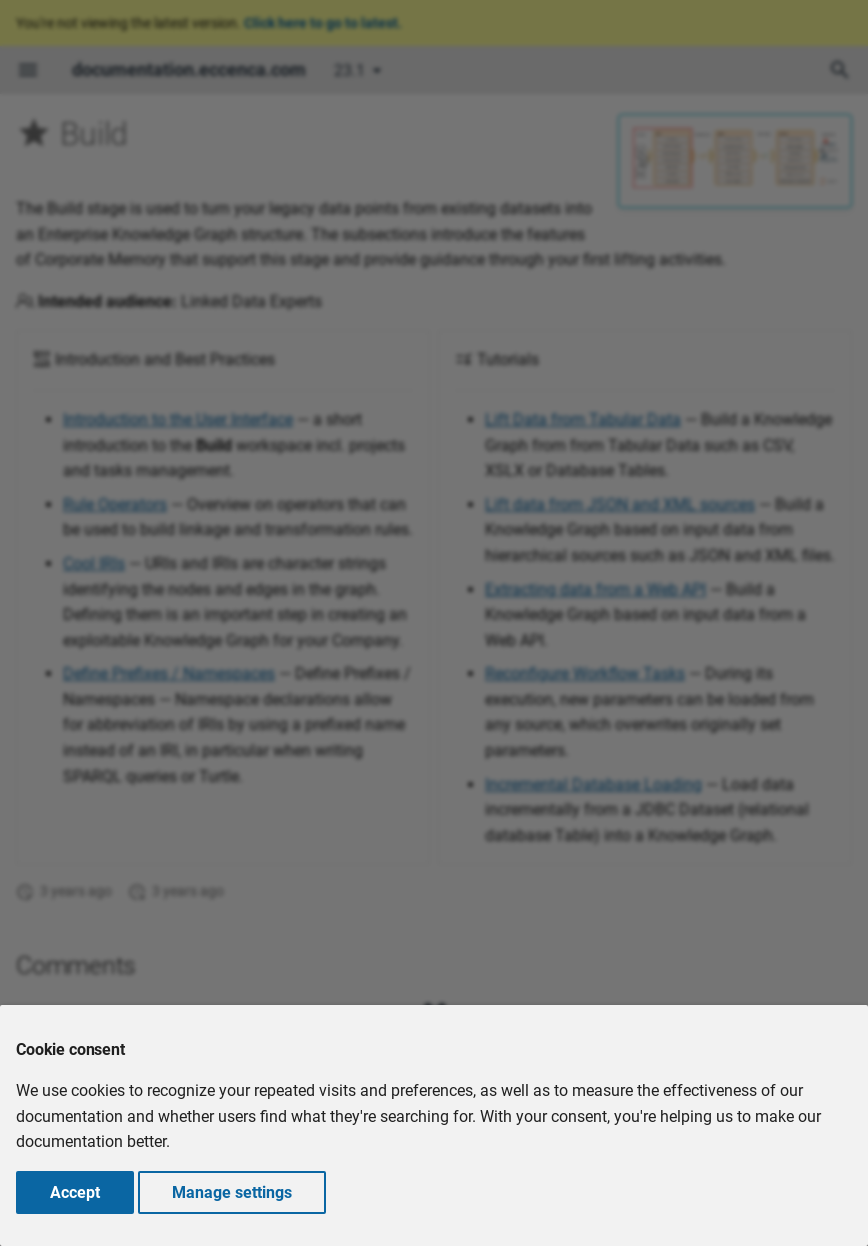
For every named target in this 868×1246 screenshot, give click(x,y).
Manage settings (232, 1192)
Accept (75, 1192)
